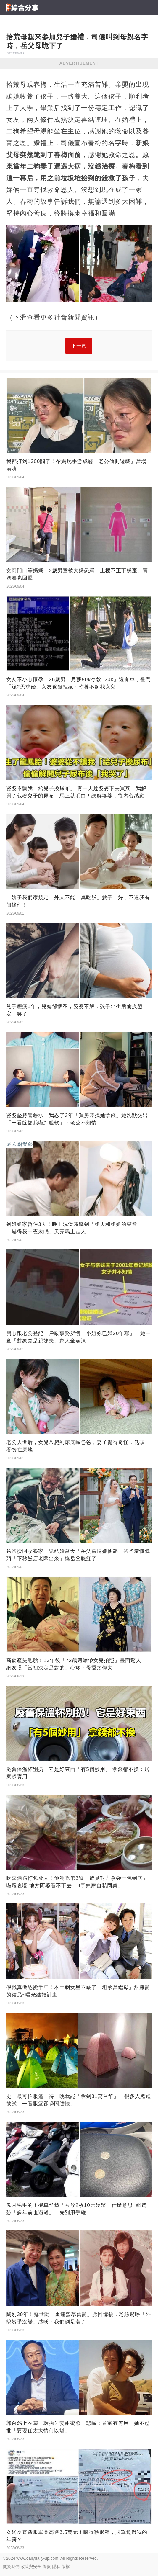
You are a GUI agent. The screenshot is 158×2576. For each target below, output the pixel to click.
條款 (47, 2566)
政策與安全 (31, 2566)
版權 (66, 2566)
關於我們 (11, 2566)
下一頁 (78, 345)
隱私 (56, 2566)
